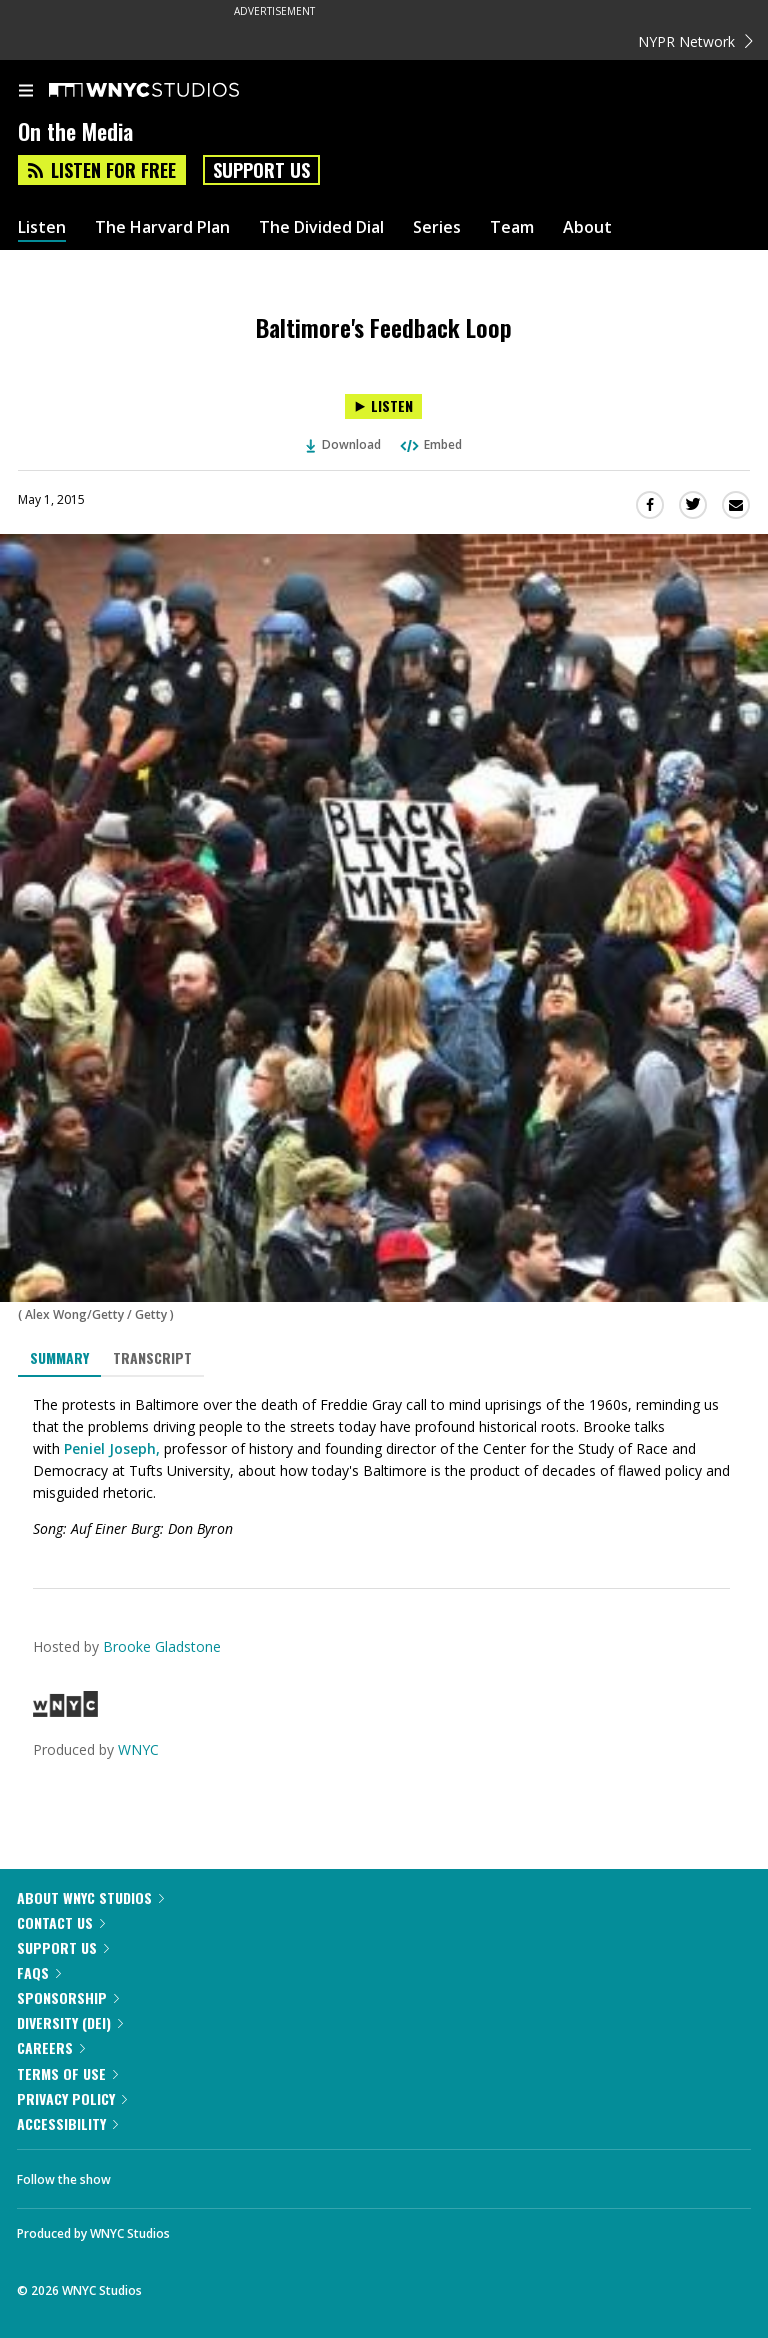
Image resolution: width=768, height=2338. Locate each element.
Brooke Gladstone (162, 1646)
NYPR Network (695, 41)
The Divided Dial (321, 227)
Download (344, 444)
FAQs (39, 1972)
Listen (42, 227)
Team (512, 227)
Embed (430, 444)
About (587, 227)
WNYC (138, 1749)
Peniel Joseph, (110, 1448)
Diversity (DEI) (70, 2022)
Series (437, 227)
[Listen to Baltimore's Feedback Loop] (383, 406)
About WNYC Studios (90, 1897)
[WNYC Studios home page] (169, 91)
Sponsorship (68, 1997)
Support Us (261, 170)
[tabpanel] (384, 1467)
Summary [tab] (59, 1357)
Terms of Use (67, 2073)
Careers (51, 2047)
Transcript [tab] (152, 1357)
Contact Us (61, 1922)
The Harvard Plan (162, 227)
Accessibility (67, 2123)
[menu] (26, 92)
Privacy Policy (72, 2098)
